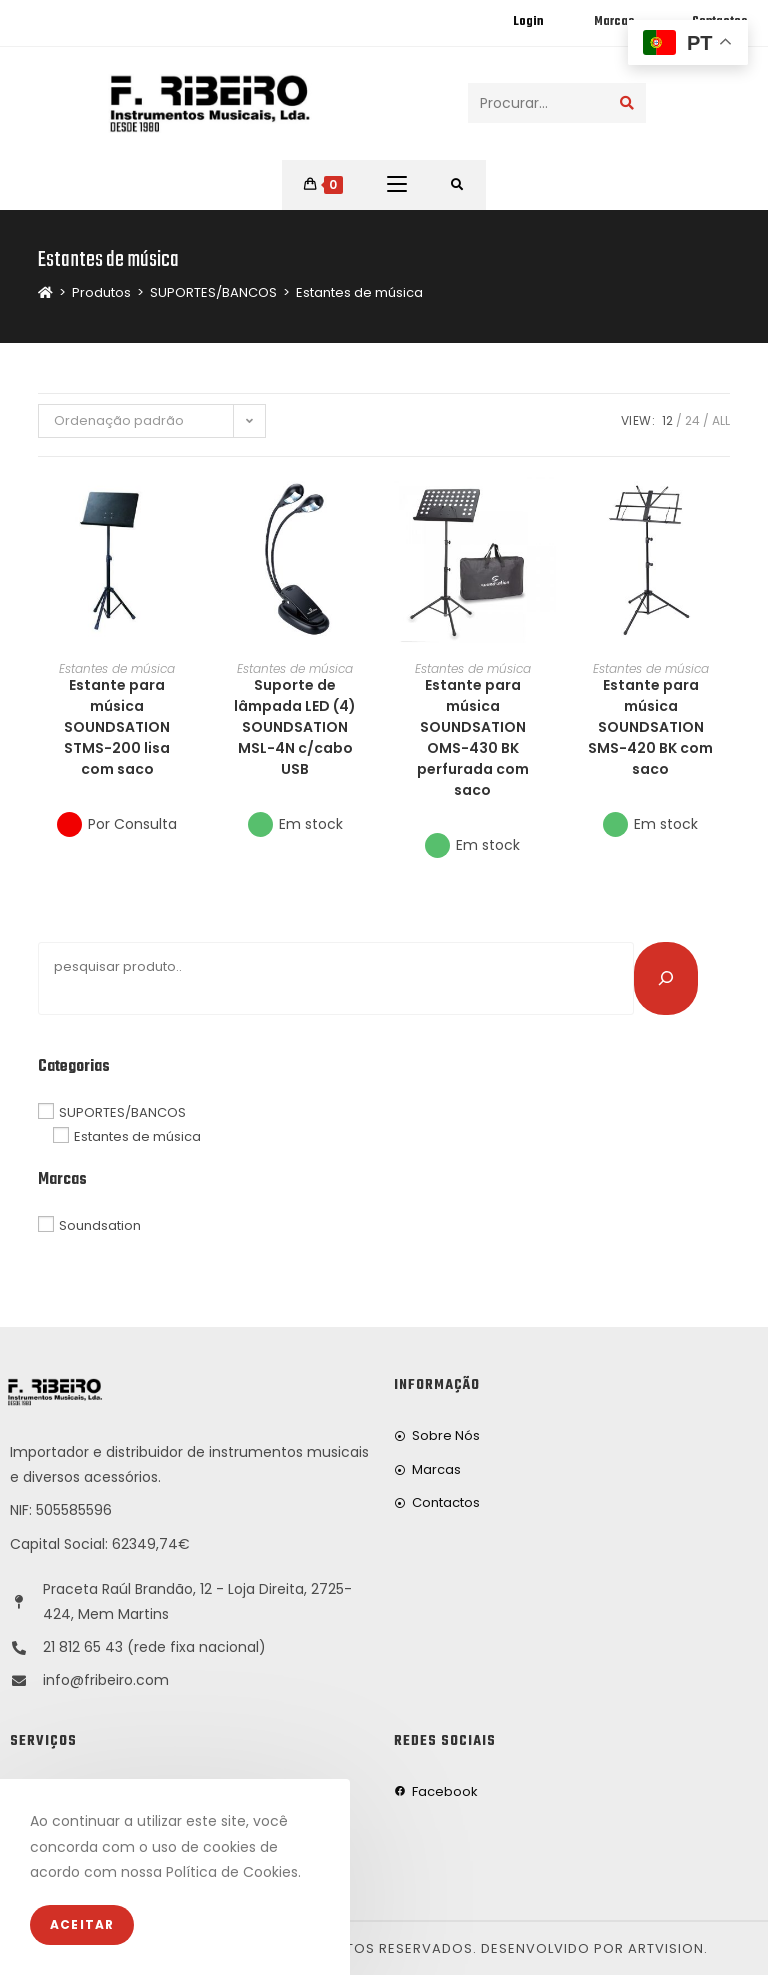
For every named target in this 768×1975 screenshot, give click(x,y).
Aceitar (82, 1924)
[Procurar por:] (457, 185)
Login (528, 22)
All (721, 420)
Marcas (614, 22)
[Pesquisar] (666, 978)
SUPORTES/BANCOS (122, 1112)
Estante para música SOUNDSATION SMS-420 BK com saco (650, 727)
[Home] (45, 292)
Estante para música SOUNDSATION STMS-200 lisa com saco (117, 727)
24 (692, 420)
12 (667, 420)
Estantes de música (359, 292)
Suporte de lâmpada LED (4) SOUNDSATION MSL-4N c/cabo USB (295, 727)
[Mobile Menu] (397, 185)
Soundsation (100, 1225)
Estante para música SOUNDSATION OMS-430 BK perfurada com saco (473, 737)
